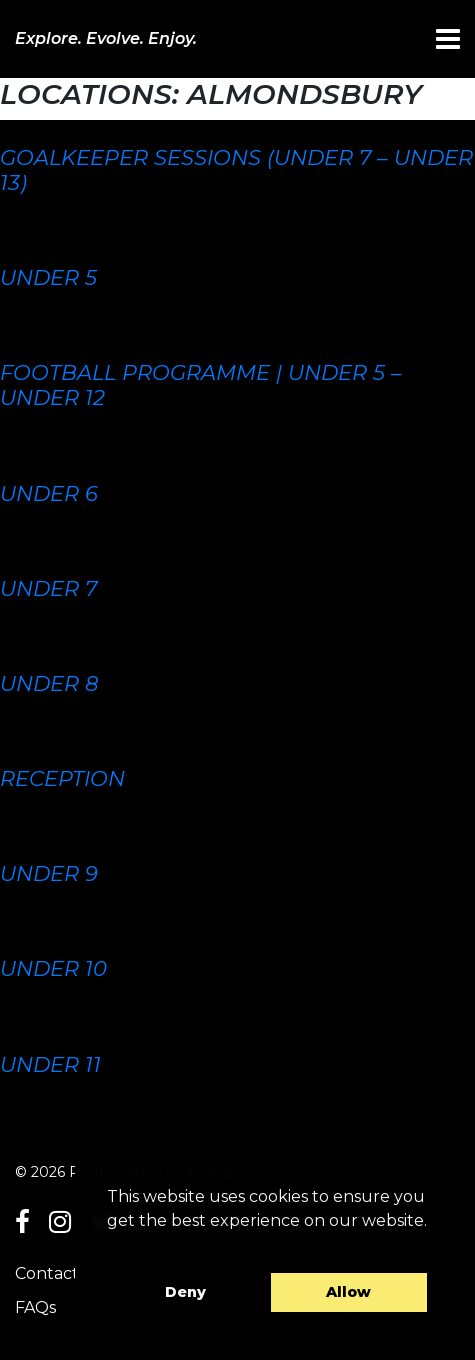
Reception (62, 778)
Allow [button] (348, 1292)
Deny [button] (185, 1292)
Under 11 (50, 1064)
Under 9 (49, 873)
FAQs (35, 1307)
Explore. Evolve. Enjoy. (106, 38)
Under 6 (49, 493)
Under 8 (49, 683)
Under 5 (48, 277)
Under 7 (48, 588)
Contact (47, 1273)
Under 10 (53, 968)
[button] (110, 1246)
